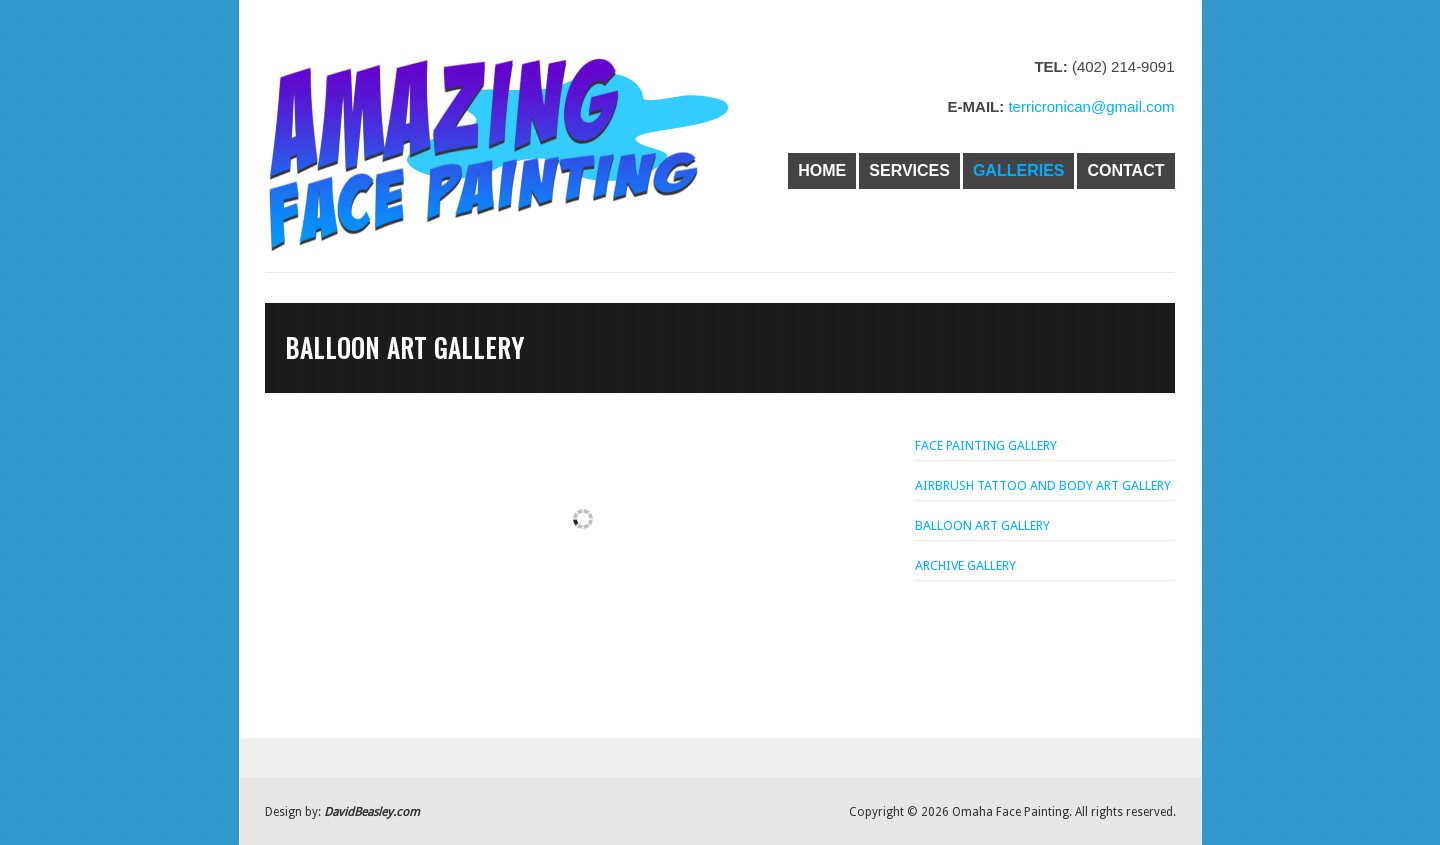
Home (822, 170)
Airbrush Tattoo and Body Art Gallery (1043, 485)
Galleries (1019, 170)
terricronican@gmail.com (1089, 106)
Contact (1125, 170)
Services (909, 170)
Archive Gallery (965, 565)
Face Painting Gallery (986, 445)
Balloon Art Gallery (982, 525)
